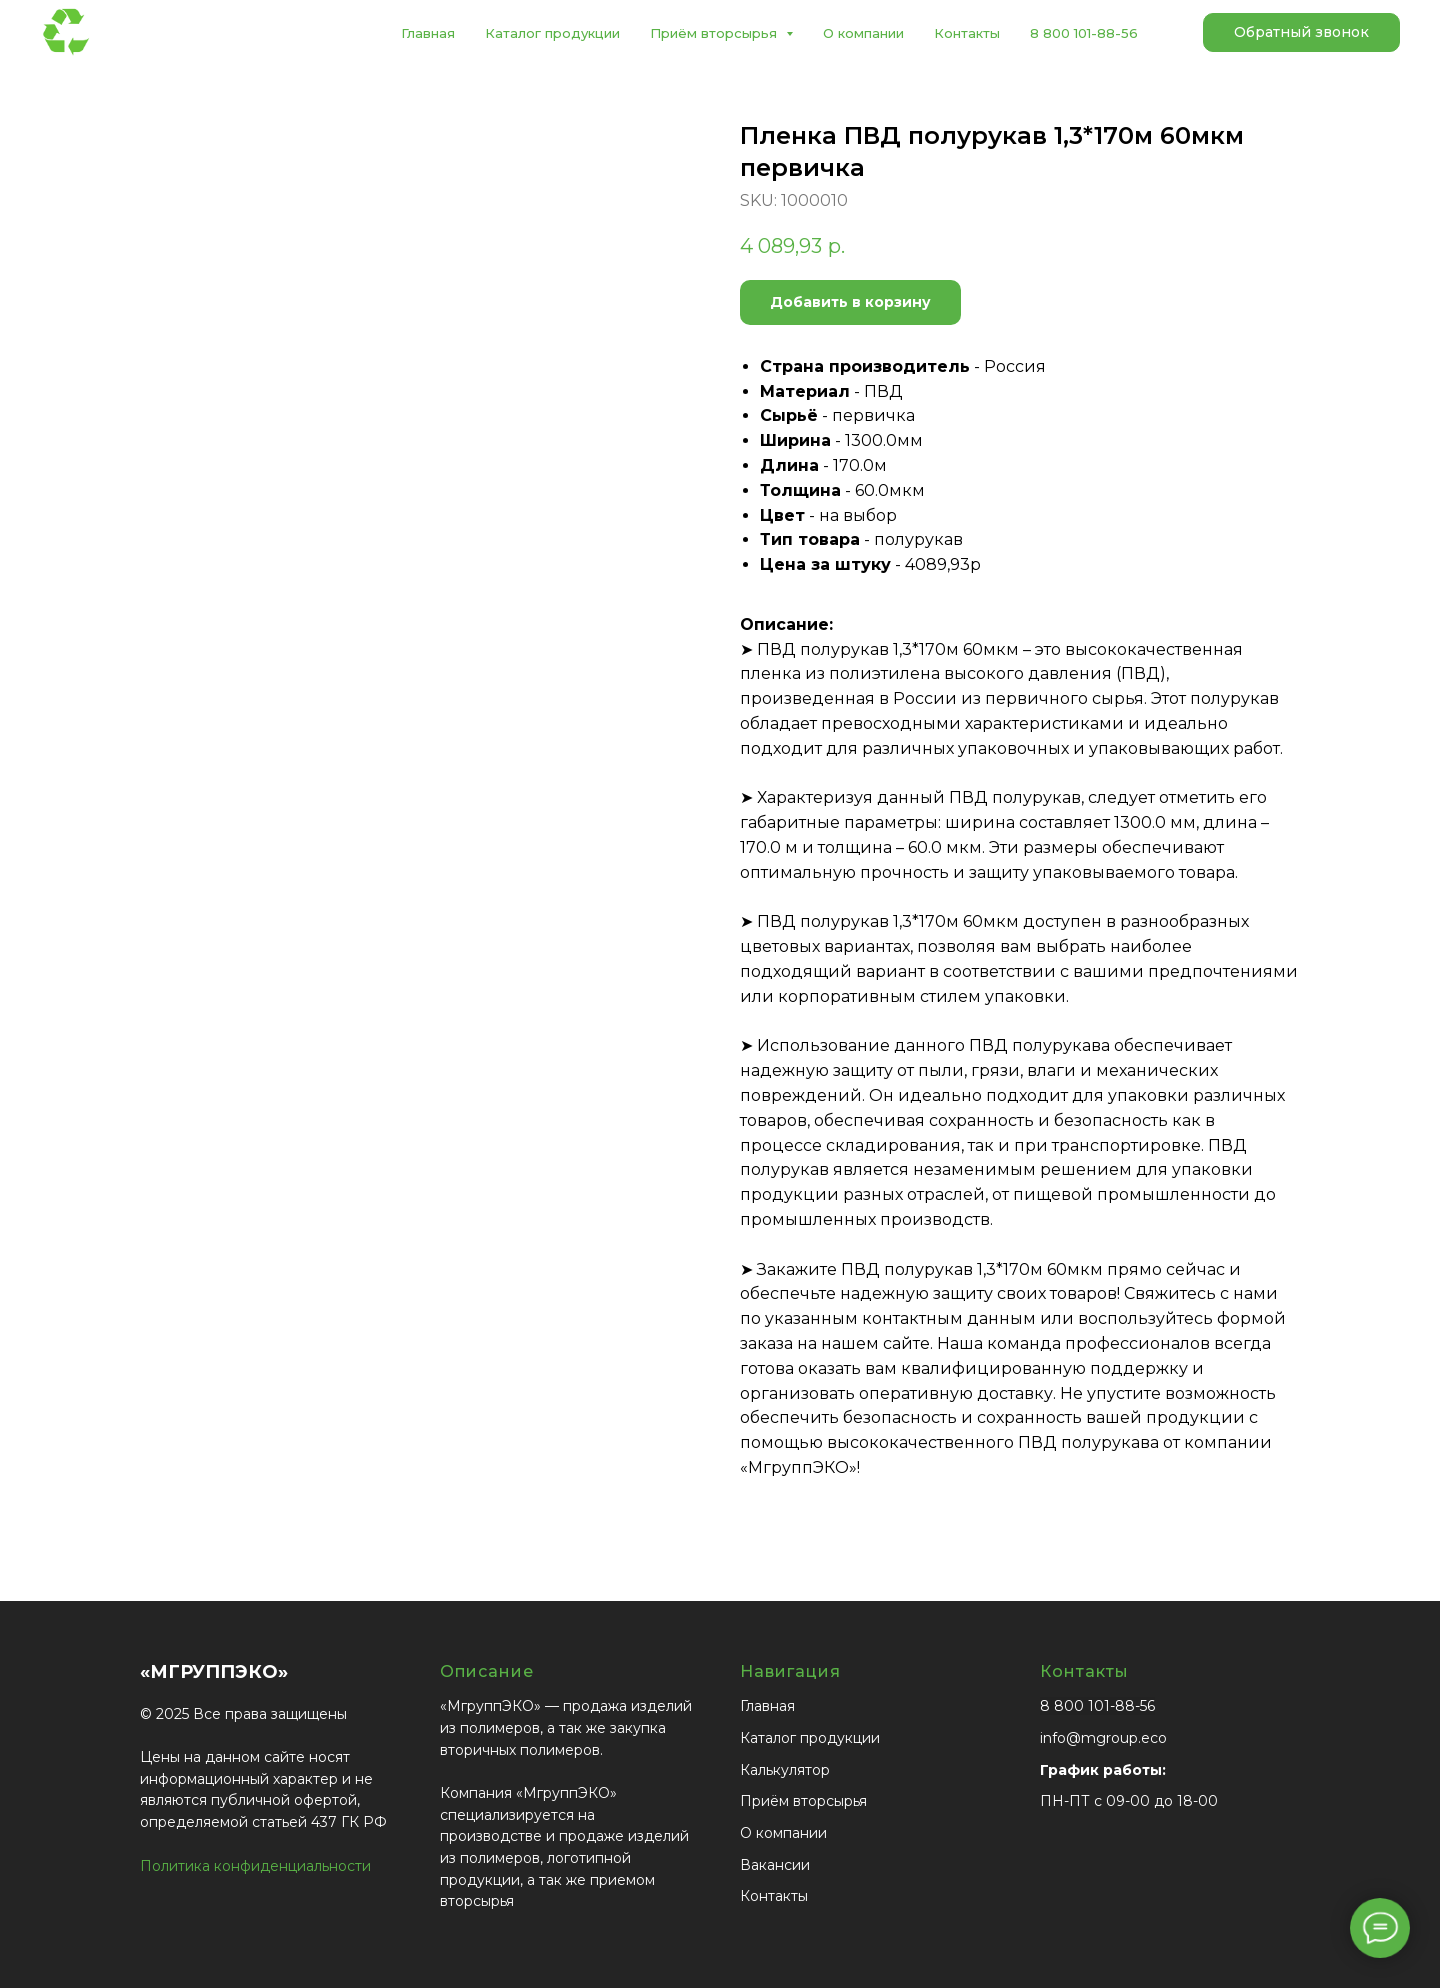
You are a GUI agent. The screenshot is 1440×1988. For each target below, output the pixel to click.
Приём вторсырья (803, 1801)
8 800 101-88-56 (1084, 33)
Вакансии (775, 1865)
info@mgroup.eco (1103, 1738)
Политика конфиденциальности (255, 1866)
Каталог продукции (552, 33)
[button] (1301, 33)
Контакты (967, 33)
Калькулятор (785, 1770)
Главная (428, 33)
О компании (863, 33)
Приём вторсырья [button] (715, 33)
